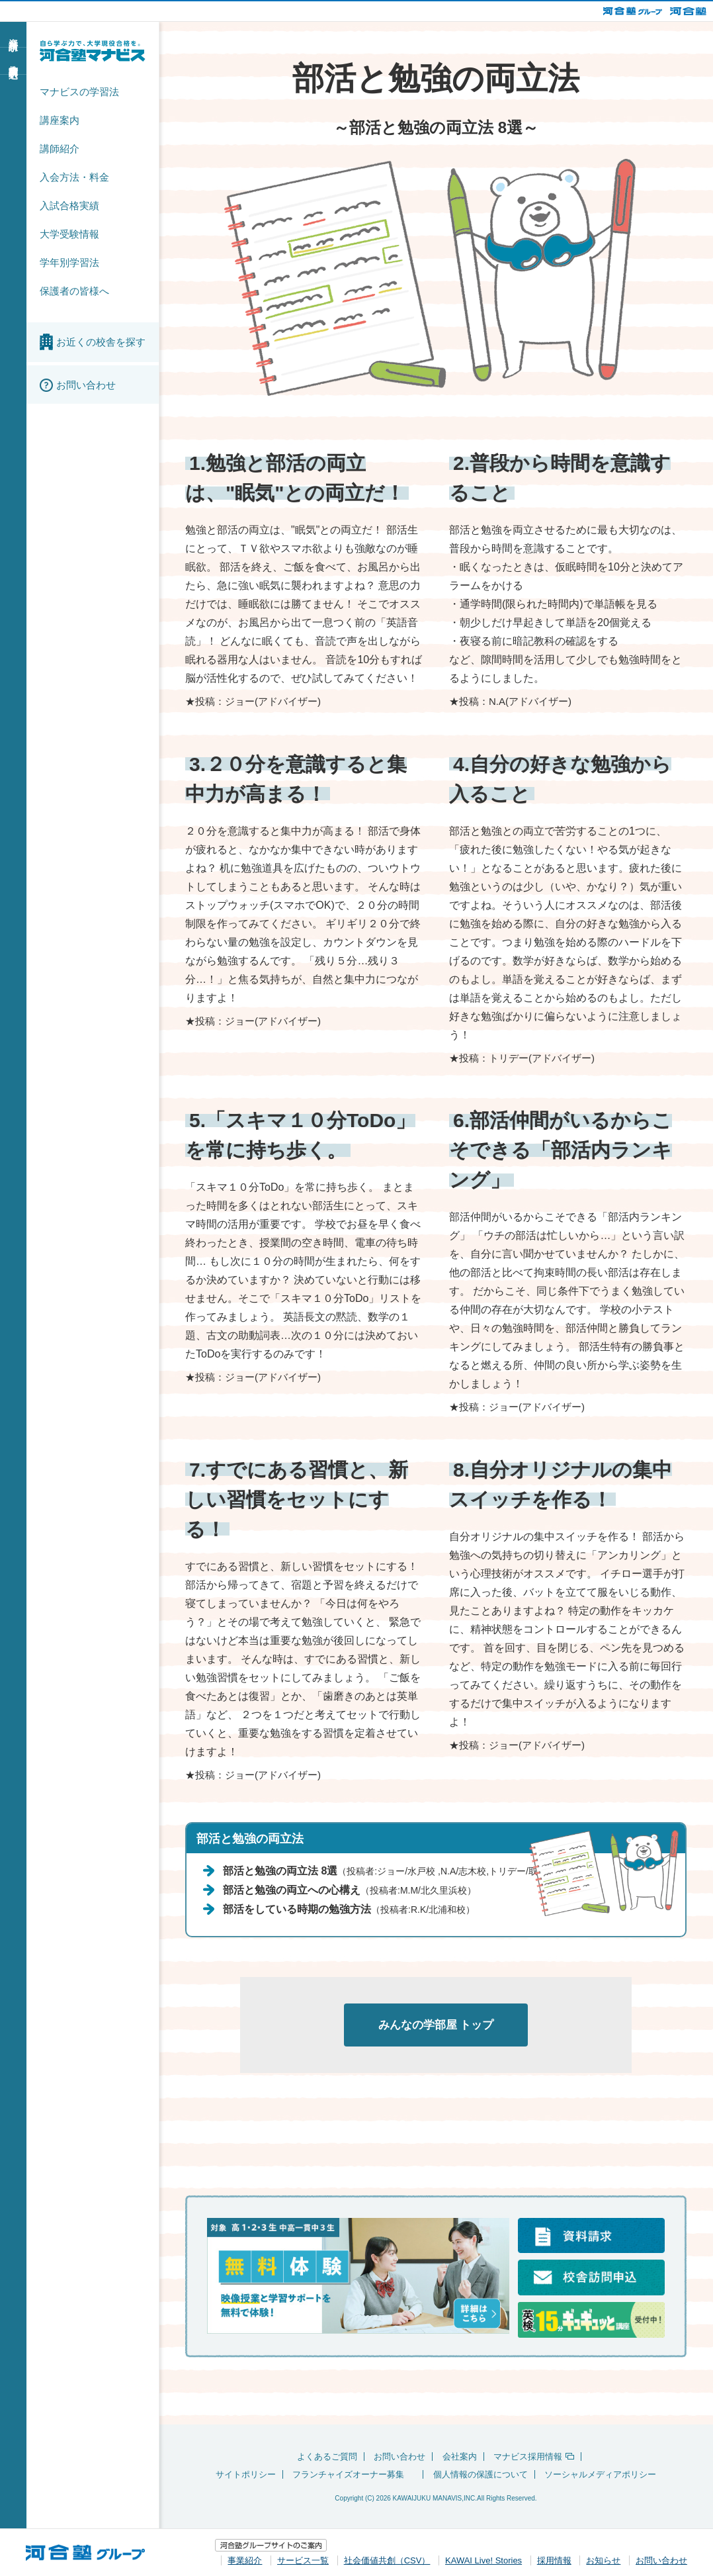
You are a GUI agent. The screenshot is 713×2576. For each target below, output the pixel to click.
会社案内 (459, 2458)
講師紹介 (59, 148)
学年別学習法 (69, 262)
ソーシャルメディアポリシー (600, 2476)
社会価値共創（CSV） (387, 2560)
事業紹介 (245, 2560)
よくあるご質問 (327, 2458)
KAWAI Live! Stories (483, 2560)
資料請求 (13, 34)
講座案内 (59, 120)
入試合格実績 (69, 205)
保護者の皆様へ (74, 291)
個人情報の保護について (480, 2476)
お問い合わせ (399, 2458)
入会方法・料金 (74, 177)
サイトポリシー (246, 2476)
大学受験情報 (69, 234)
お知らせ (603, 2560)
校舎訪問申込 (13, 60)
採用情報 (554, 2560)
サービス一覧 (303, 2560)
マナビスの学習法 (79, 91)
